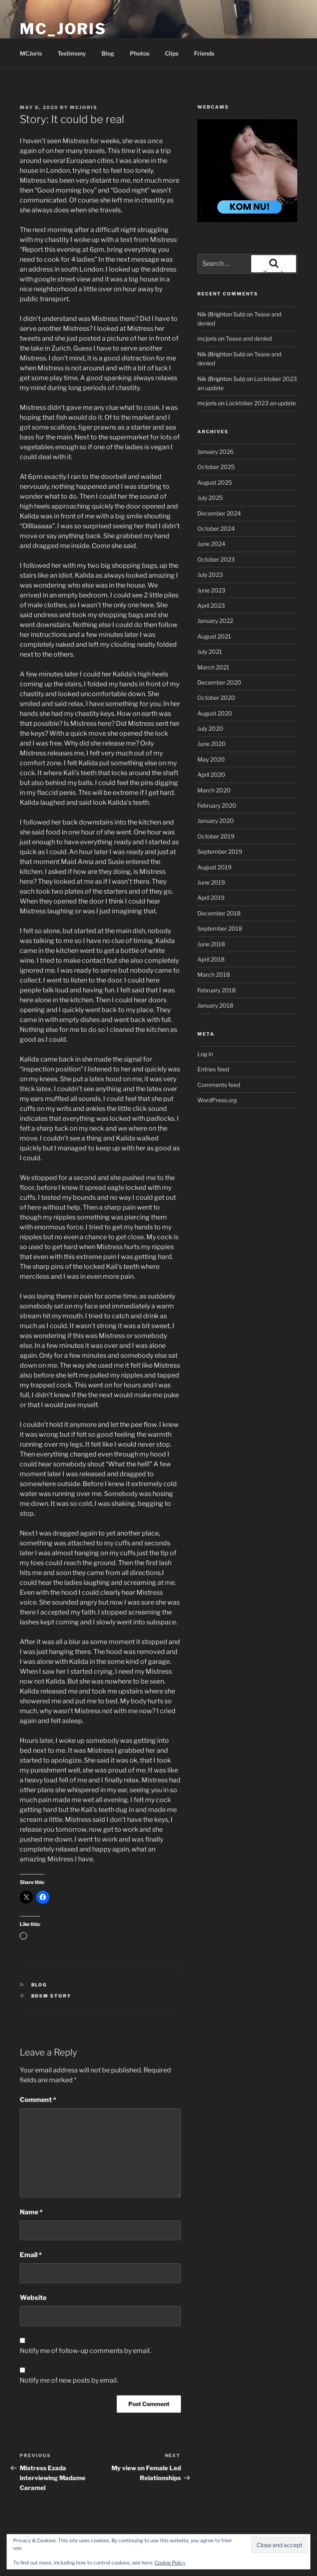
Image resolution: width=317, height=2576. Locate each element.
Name (31, 2212)
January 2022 (215, 620)
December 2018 (219, 913)
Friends (204, 53)
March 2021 (213, 667)
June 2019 (211, 882)
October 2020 (216, 697)
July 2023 (210, 574)
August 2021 (214, 636)
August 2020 (214, 713)
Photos (139, 53)
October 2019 (215, 836)
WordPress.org (217, 1099)
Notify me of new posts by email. (69, 2380)
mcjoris (83, 107)
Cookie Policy (170, 2563)
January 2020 (215, 820)
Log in (205, 1053)
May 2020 (211, 759)
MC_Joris (63, 29)
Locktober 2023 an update (261, 403)
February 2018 (216, 990)
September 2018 (219, 928)
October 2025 (216, 466)
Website (33, 2298)
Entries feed (213, 1069)
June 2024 (211, 543)
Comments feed (218, 1084)
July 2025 (210, 497)
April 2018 (210, 959)
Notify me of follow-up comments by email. (85, 2351)
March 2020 (214, 790)
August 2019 (214, 867)
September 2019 (219, 851)
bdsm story (51, 1996)
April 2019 (210, 897)
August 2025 (214, 482)
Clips (171, 53)
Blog (108, 53)
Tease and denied (249, 338)
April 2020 (211, 774)
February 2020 (216, 805)
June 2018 (211, 944)
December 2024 (219, 513)
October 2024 (216, 528)
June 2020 (211, 743)
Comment (38, 2100)
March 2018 (213, 974)
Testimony (72, 53)
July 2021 (209, 651)
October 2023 (216, 559)
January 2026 (215, 451)
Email (31, 2255)
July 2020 (210, 728)
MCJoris (31, 53)
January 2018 (215, 1005)
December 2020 (219, 682)
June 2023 (211, 590)
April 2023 (211, 605)
